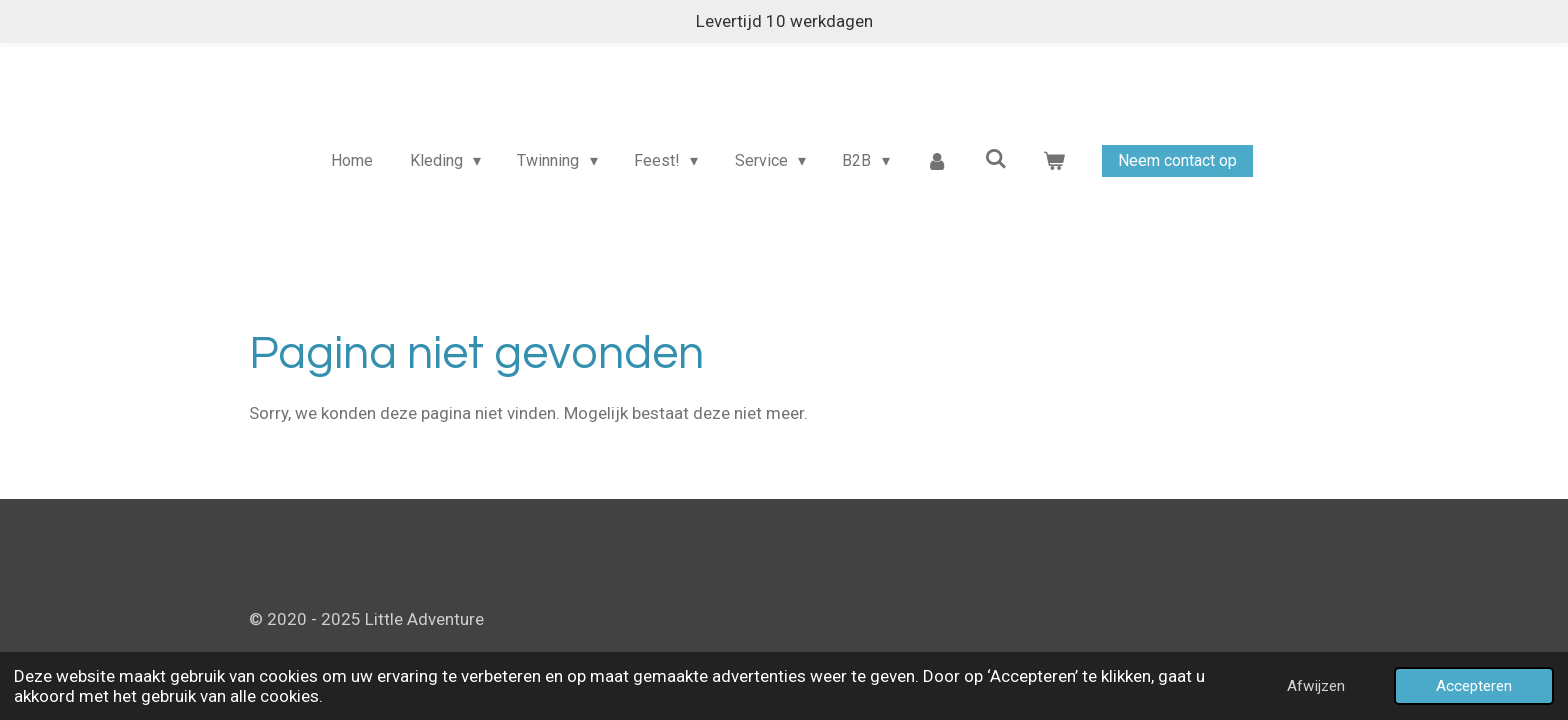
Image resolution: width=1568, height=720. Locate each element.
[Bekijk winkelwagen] (1054, 161)
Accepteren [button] (1474, 686)
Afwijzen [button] (1316, 686)
